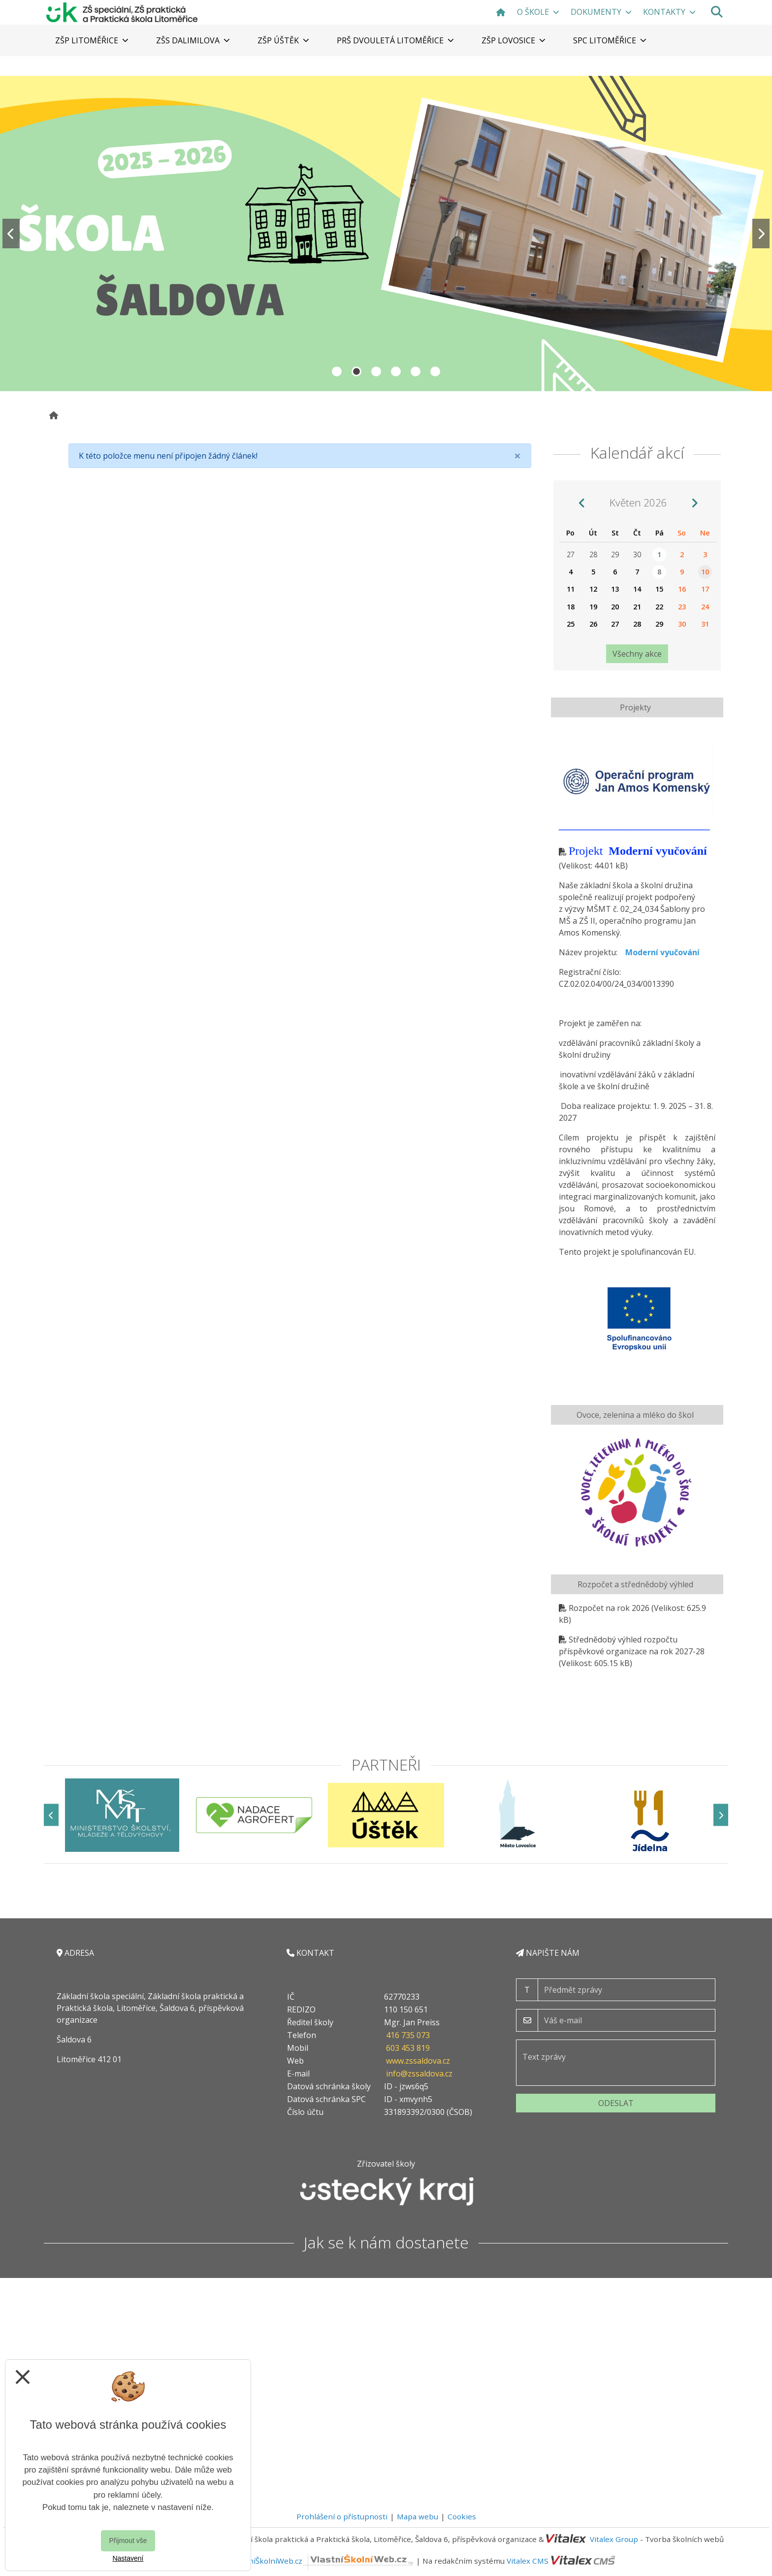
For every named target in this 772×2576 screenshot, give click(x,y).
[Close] (517, 456)
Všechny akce (637, 653)
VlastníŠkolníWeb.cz (322, 2561)
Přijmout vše (128, 2540)
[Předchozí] (51, 1815)
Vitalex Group (614, 2539)
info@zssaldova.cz (419, 2073)
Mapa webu (417, 2516)
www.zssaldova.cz (418, 2060)
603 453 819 (408, 2047)
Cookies (462, 2516)
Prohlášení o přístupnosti (341, 2516)
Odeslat (616, 2103)
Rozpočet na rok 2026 (609, 1608)
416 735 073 (408, 2035)
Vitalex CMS (527, 2561)
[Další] (720, 1815)
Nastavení (127, 2558)
